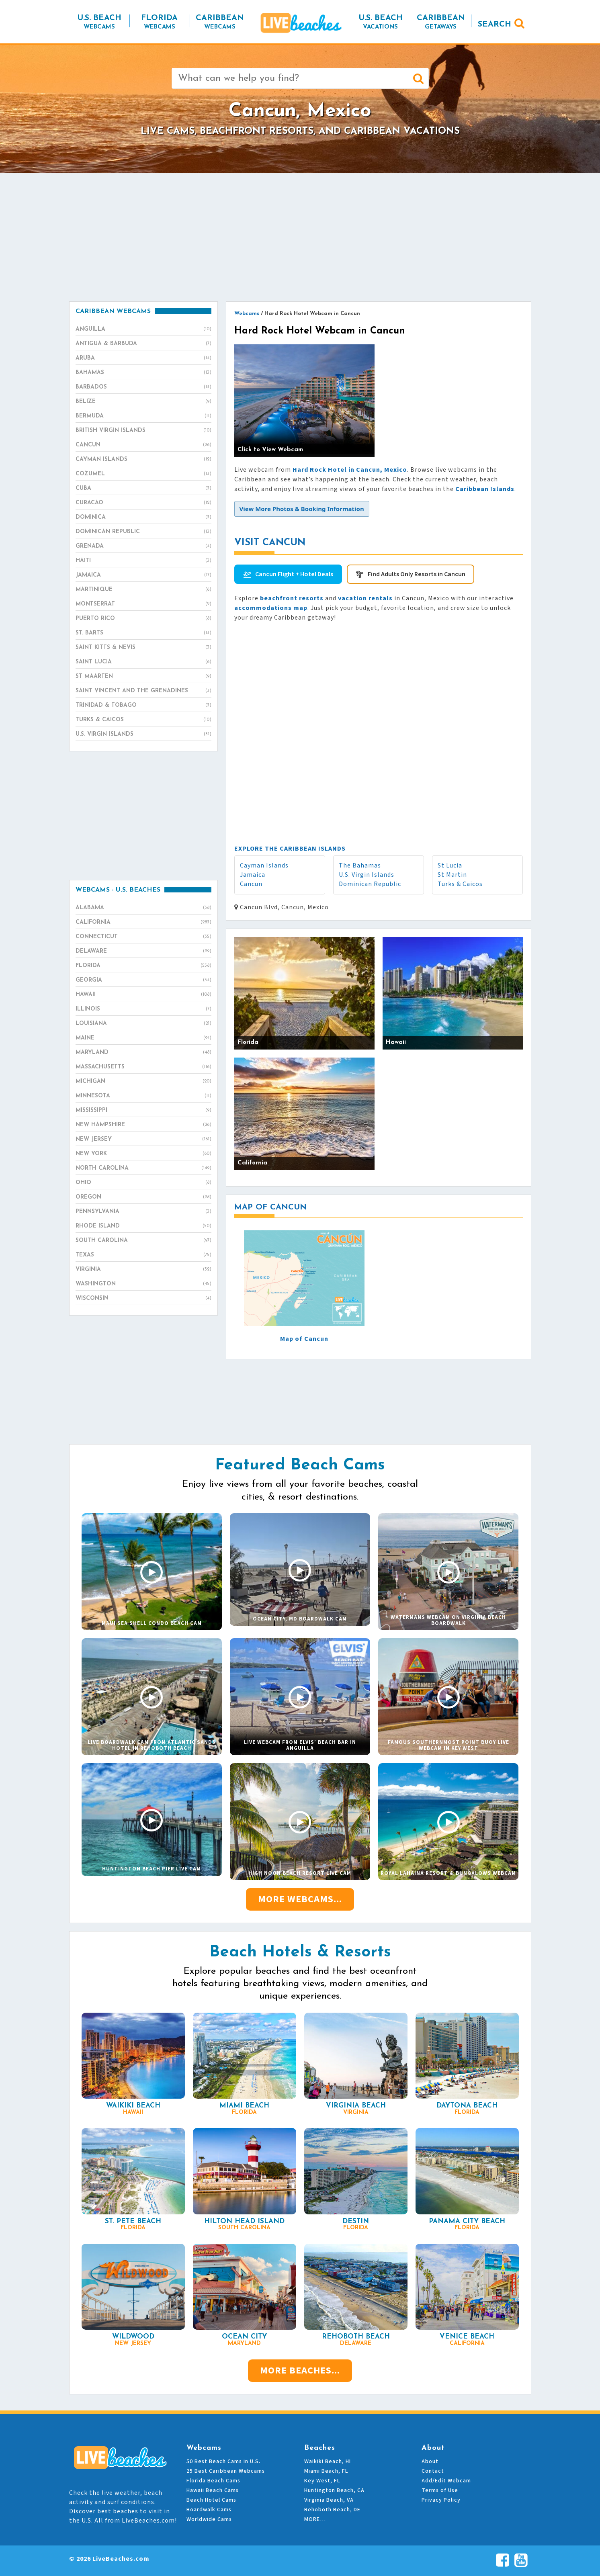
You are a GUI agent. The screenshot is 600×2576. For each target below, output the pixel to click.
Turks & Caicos (460, 884)
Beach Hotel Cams (211, 2500)
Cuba (143, 488)
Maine (143, 1038)
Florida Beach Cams (213, 2481)
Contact (433, 2471)
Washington (143, 1284)
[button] (301, 509)
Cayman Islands (264, 865)
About (430, 2461)
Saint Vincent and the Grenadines (143, 691)
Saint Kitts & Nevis (143, 648)
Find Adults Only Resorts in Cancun (416, 574)
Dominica (143, 517)
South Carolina (143, 1241)
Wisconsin (143, 1298)
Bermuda (143, 416)
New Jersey (143, 1139)
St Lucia (450, 865)
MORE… (315, 2519)
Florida (143, 966)
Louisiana (143, 1024)
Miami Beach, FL (326, 2471)
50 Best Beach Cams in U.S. (223, 2461)
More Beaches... (300, 2370)
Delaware (143, 951)
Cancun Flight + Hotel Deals (294, 574)
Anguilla (143, 329)
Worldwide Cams (209, 2519)
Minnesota (143, 1096)
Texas (143, 1255)
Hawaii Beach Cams (212, 2490)
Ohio (143, 1183)
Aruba (143, 358)
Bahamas (143, 373)
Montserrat (143, 604)
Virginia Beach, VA (329, 2500)
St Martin (452, 874)
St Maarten (143, 676)
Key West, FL (322, 2481)
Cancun (251, 884)
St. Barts (143, 633)
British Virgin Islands (143, 431)
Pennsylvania (143, 1212)
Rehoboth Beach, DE (332, 2510)
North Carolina (143, 1168)
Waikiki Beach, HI (327, 2461)
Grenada (143, 546)
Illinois (143, 1009)
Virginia (143, 1270)
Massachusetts (143, 1067)
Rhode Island (143, 1226)
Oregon (143, 1197)
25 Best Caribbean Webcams (225, 2471)
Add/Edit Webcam (446, 2481)
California (143, 922)
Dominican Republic (370, 884)
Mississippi (143, 1110)
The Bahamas (360, 865)
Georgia (143, 980)
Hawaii (143, 995)
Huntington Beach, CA (334, 2490)
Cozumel (143, 474)
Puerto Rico (143, 619)
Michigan (143, 1081)
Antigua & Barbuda (143, 344)
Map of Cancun (304, 1338)
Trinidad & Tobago (143, 705)
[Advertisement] (300, 237)
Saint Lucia (143, 662)
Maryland (143, 1053)
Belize (143, 402)
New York (143, 1154)
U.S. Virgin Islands (366, 874)
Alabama (143, 908)
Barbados (143, 387)
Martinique (143, 590)
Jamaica (252, 874)
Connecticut (143, 937)
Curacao (143, 503)
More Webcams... (300, 1899)
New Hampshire (143, 1125)
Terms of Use (440, 2490)
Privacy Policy (441, 2500)
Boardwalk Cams (208, 2510)
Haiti (143, 561)
